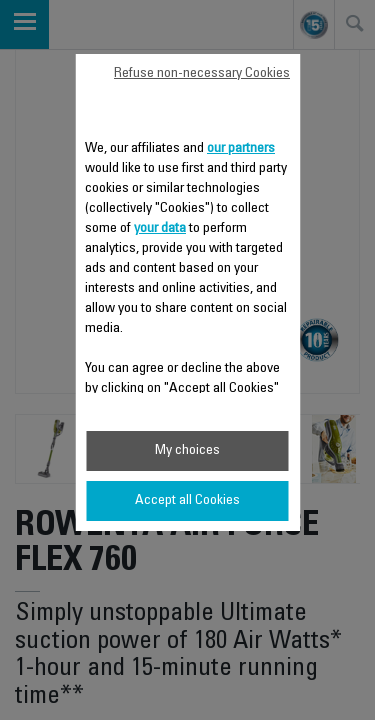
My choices (187, 451)
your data (160, 229)
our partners (241, 149)
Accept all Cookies (187, 501)
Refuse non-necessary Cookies (202, 74)
